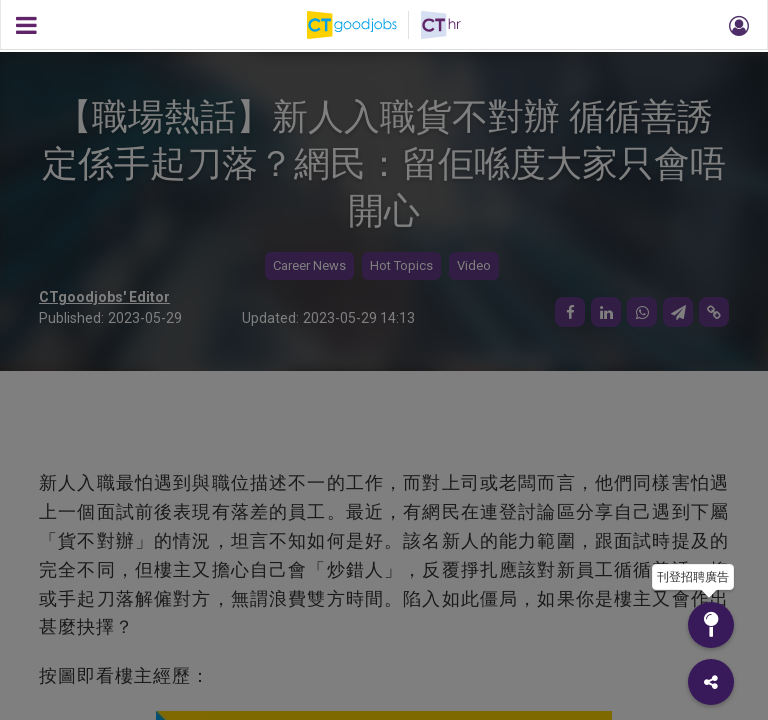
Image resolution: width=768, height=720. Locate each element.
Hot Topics (401, 265)
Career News (309, 265)
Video (474, 265)
